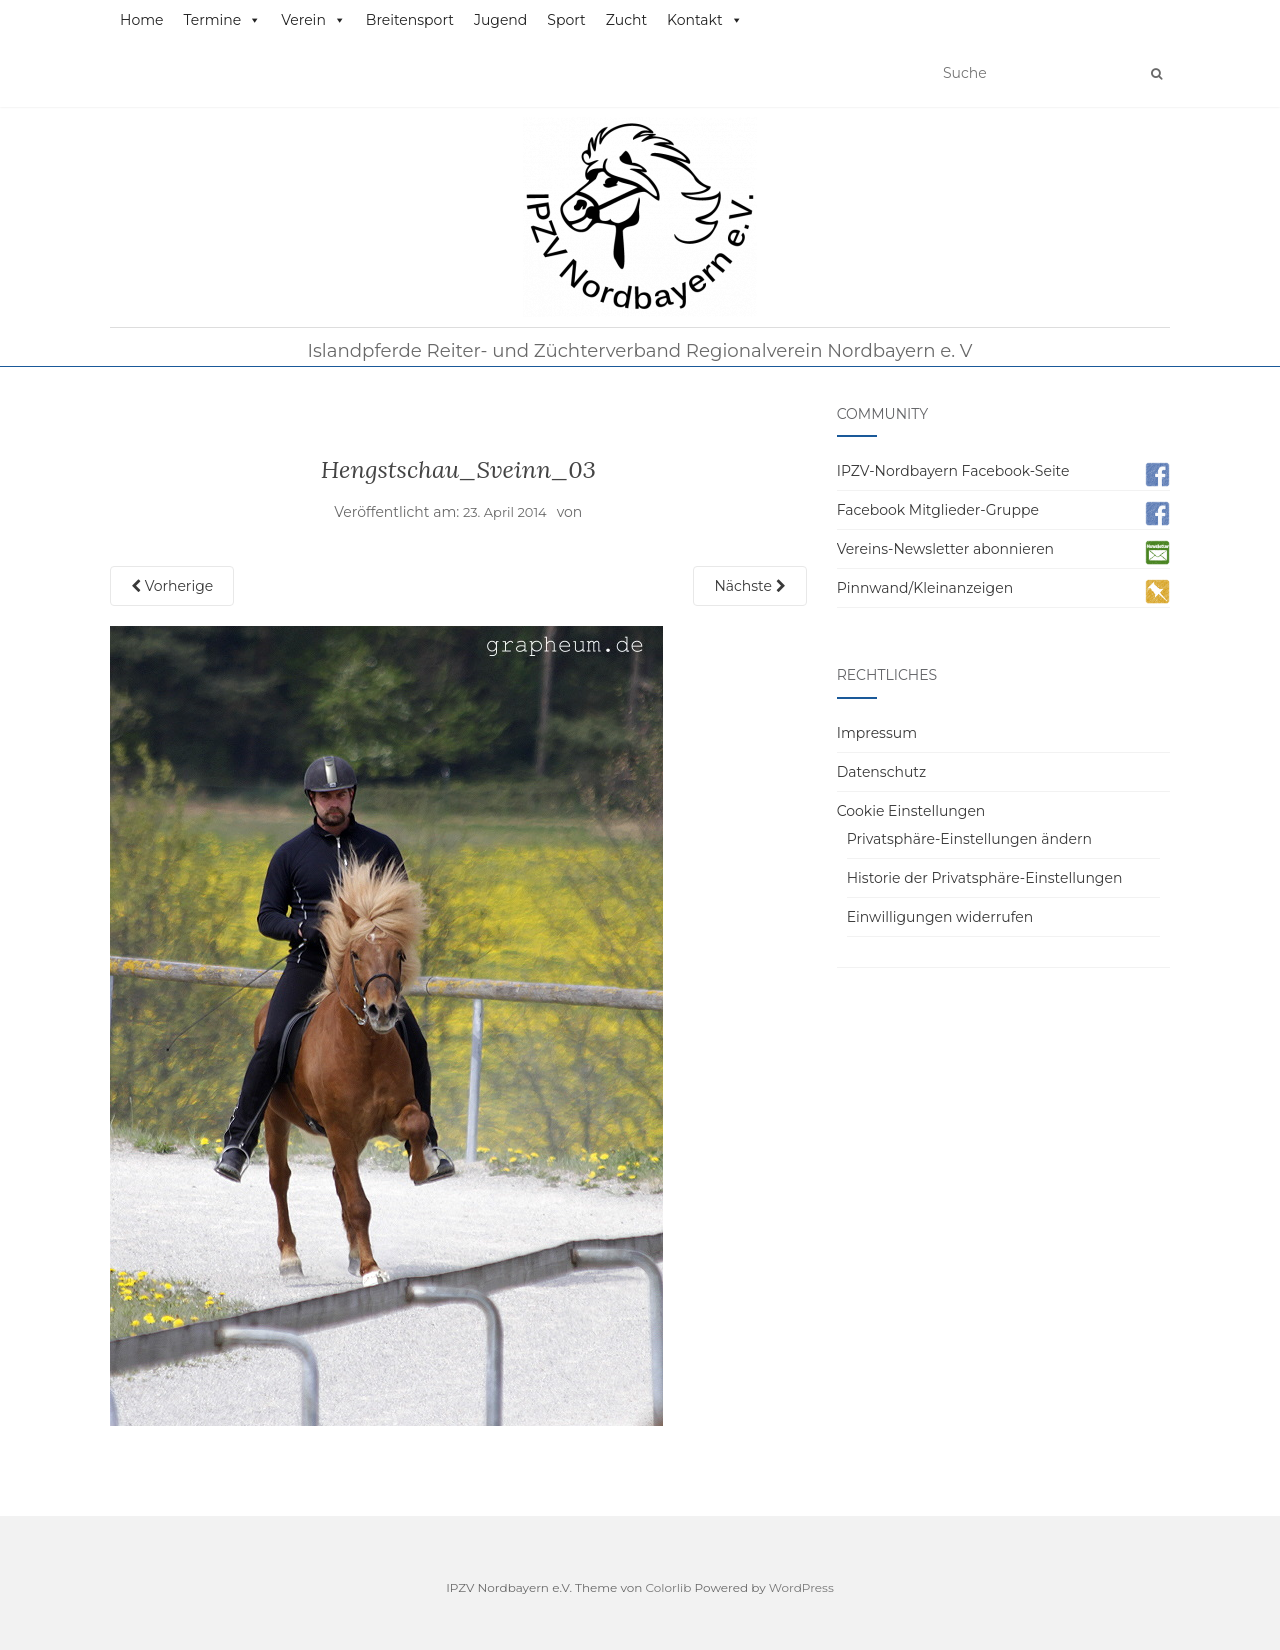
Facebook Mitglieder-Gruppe (938, 510)
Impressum (877, 733)
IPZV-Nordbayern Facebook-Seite (953, 471)
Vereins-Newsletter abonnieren (945, 549)
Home (141, 20)
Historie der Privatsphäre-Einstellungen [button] (985, 878)
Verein (313, 20)
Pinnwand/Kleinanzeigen (925, 588)
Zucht (626, 20)
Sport (566, 20)
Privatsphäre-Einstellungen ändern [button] (969, 839)
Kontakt (705, 20)
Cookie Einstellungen (911, 811)
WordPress (801, 1587)
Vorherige (172, 586)
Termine (222, 20)
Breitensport (410, 20)
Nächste (749, 586)
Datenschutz (881, 772)
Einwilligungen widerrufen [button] (940, 917)
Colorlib (669, 1587)
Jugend (500, 20)
